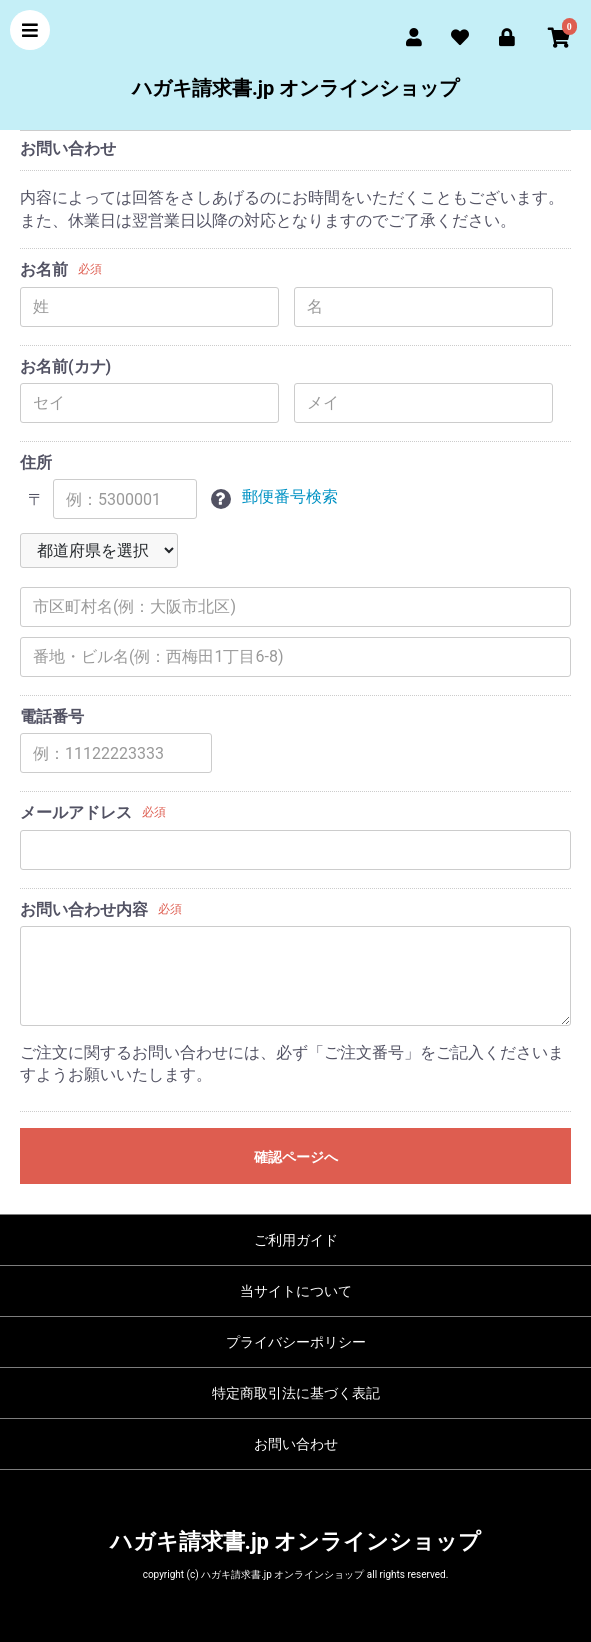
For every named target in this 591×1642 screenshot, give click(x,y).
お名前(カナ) (65, 366)
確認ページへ (296, 1157)
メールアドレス (76, 812)
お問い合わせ (296, 1444)
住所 (36, 462)
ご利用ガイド (296, 1240)
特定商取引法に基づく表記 (296, 1393)
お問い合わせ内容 (84, 909)
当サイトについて (296, 1291)
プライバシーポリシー (296, 1342)
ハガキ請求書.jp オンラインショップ (295, 88)
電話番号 (52, 716)
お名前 (44, 269)
